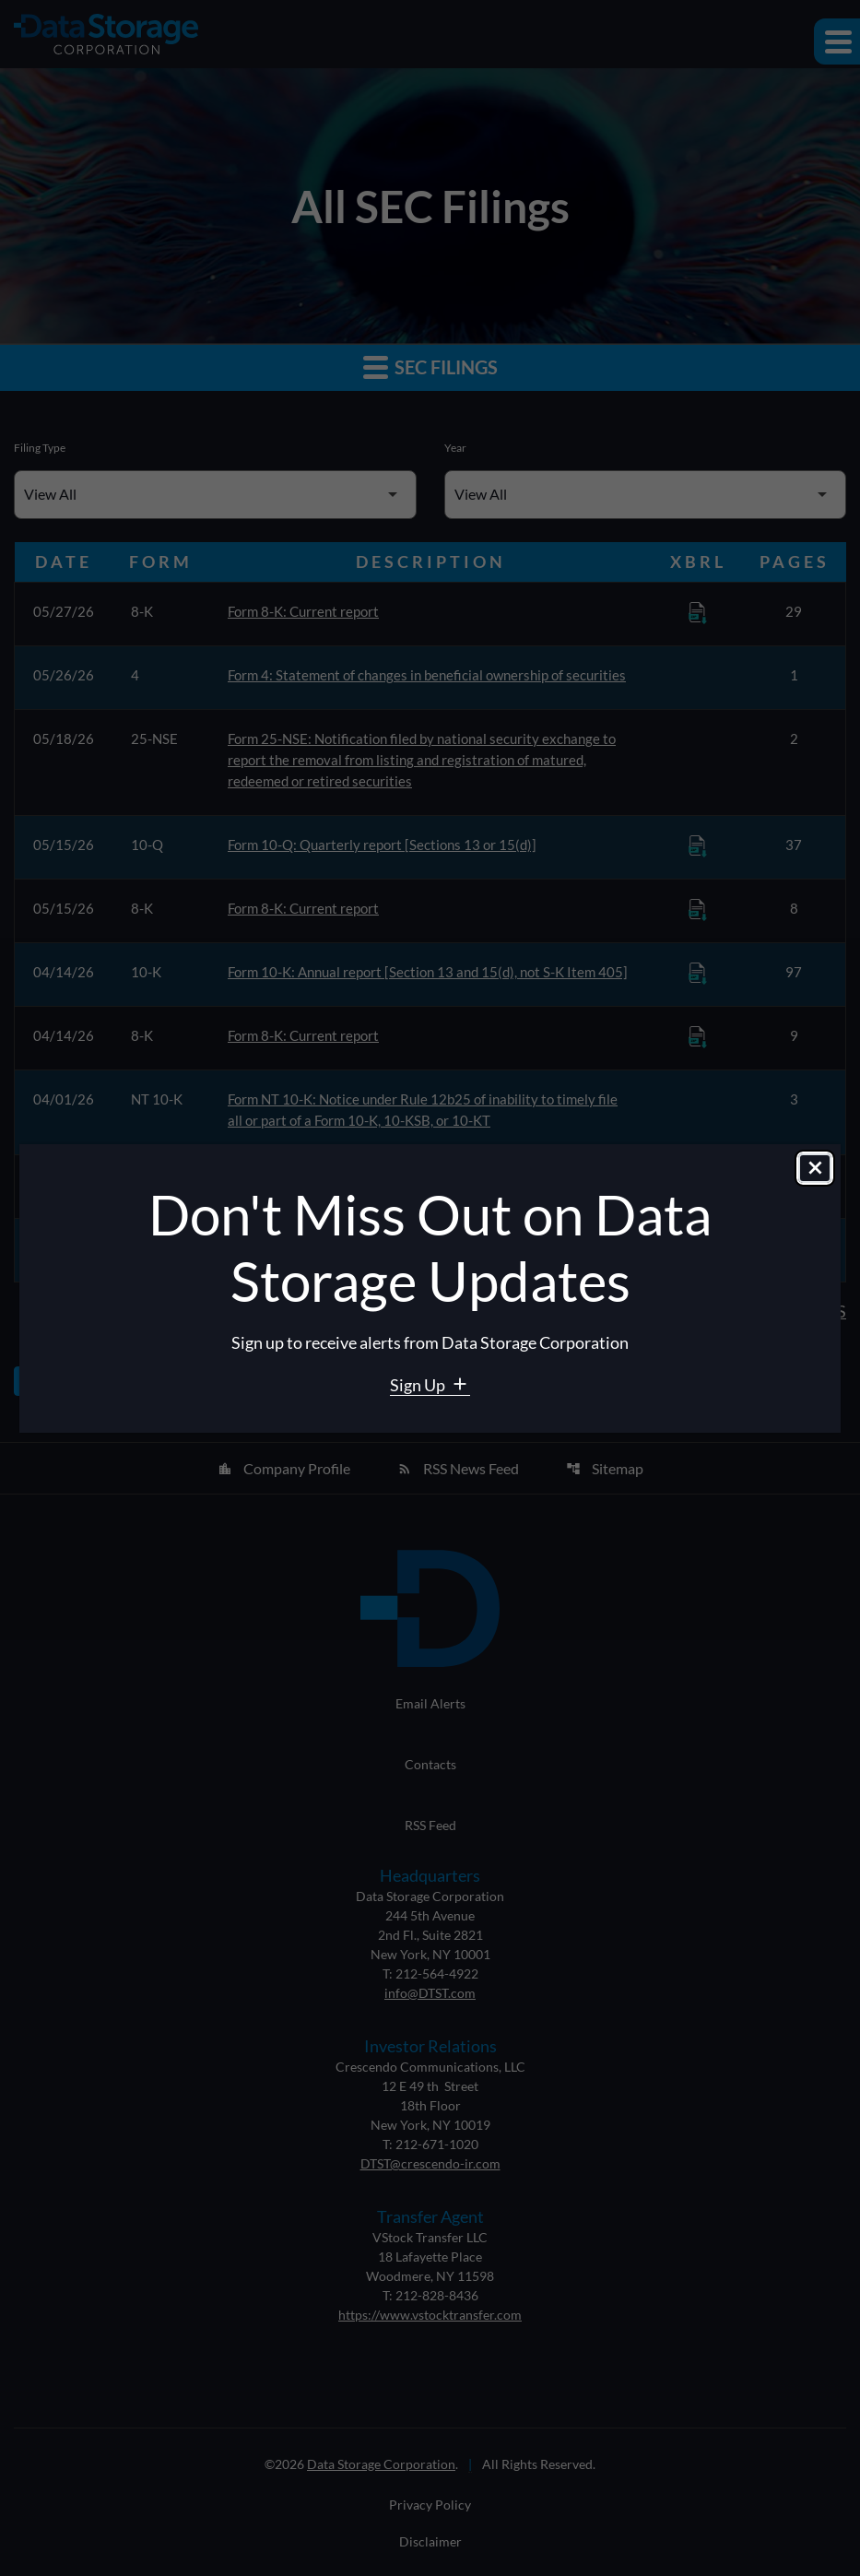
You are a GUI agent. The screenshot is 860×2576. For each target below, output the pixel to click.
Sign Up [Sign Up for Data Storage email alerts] (419, 1385)
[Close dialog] (814, 1168)
